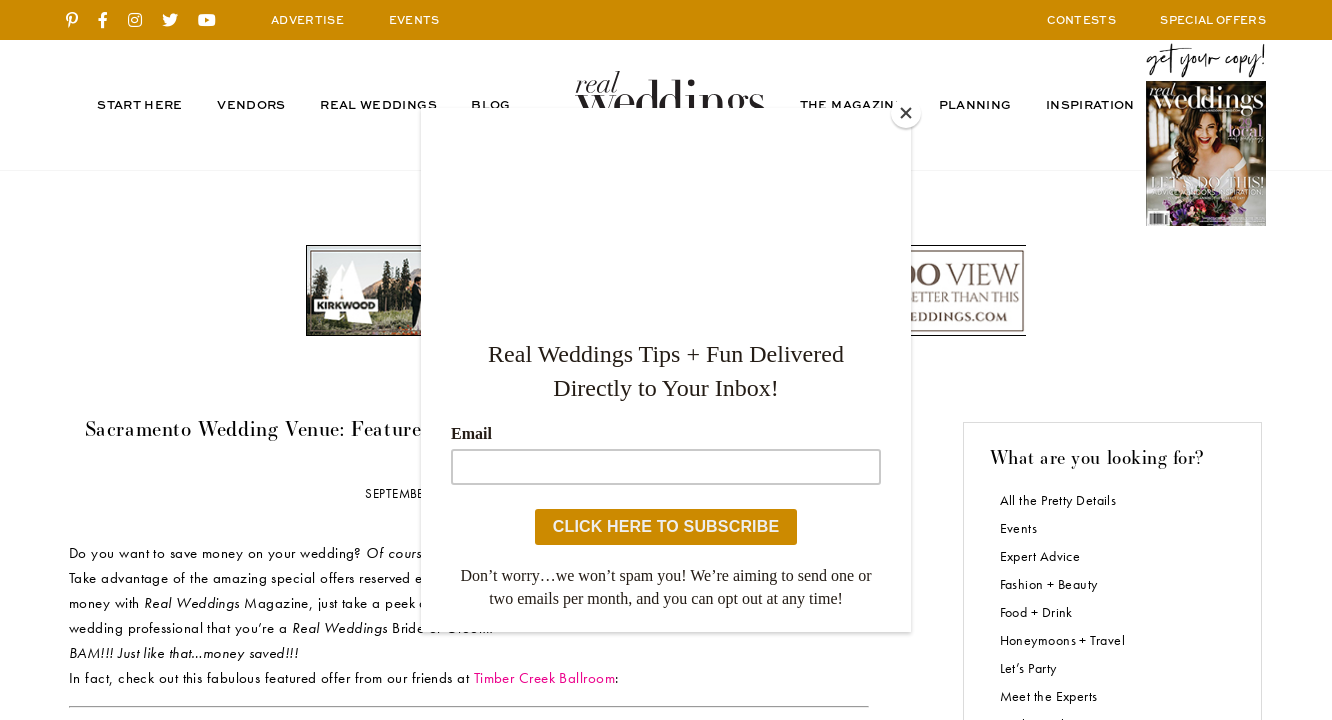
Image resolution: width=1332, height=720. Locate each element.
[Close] (906, 113)
